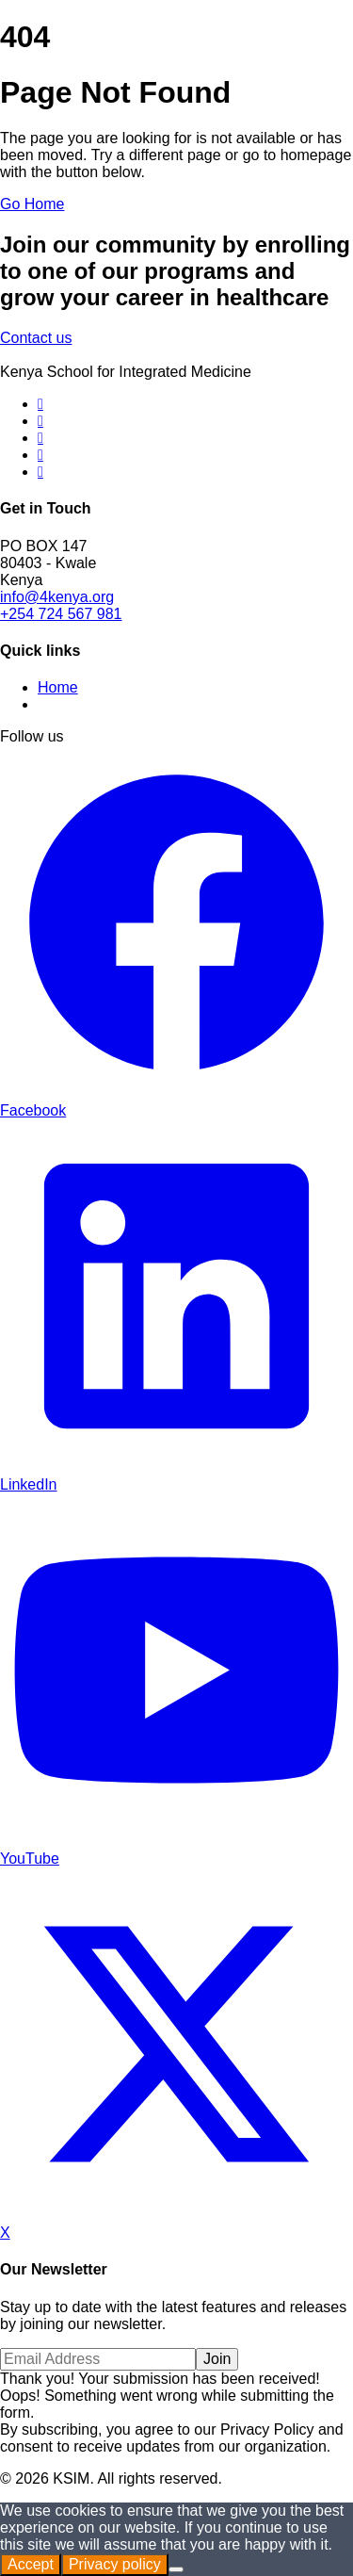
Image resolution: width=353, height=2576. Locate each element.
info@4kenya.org (57, 597)
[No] (176, 2569)
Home (58, 687)
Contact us (36, 338)
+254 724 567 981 (60, 614)
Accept (31, 2564)
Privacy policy (115, 2564)
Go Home (32, 204)
